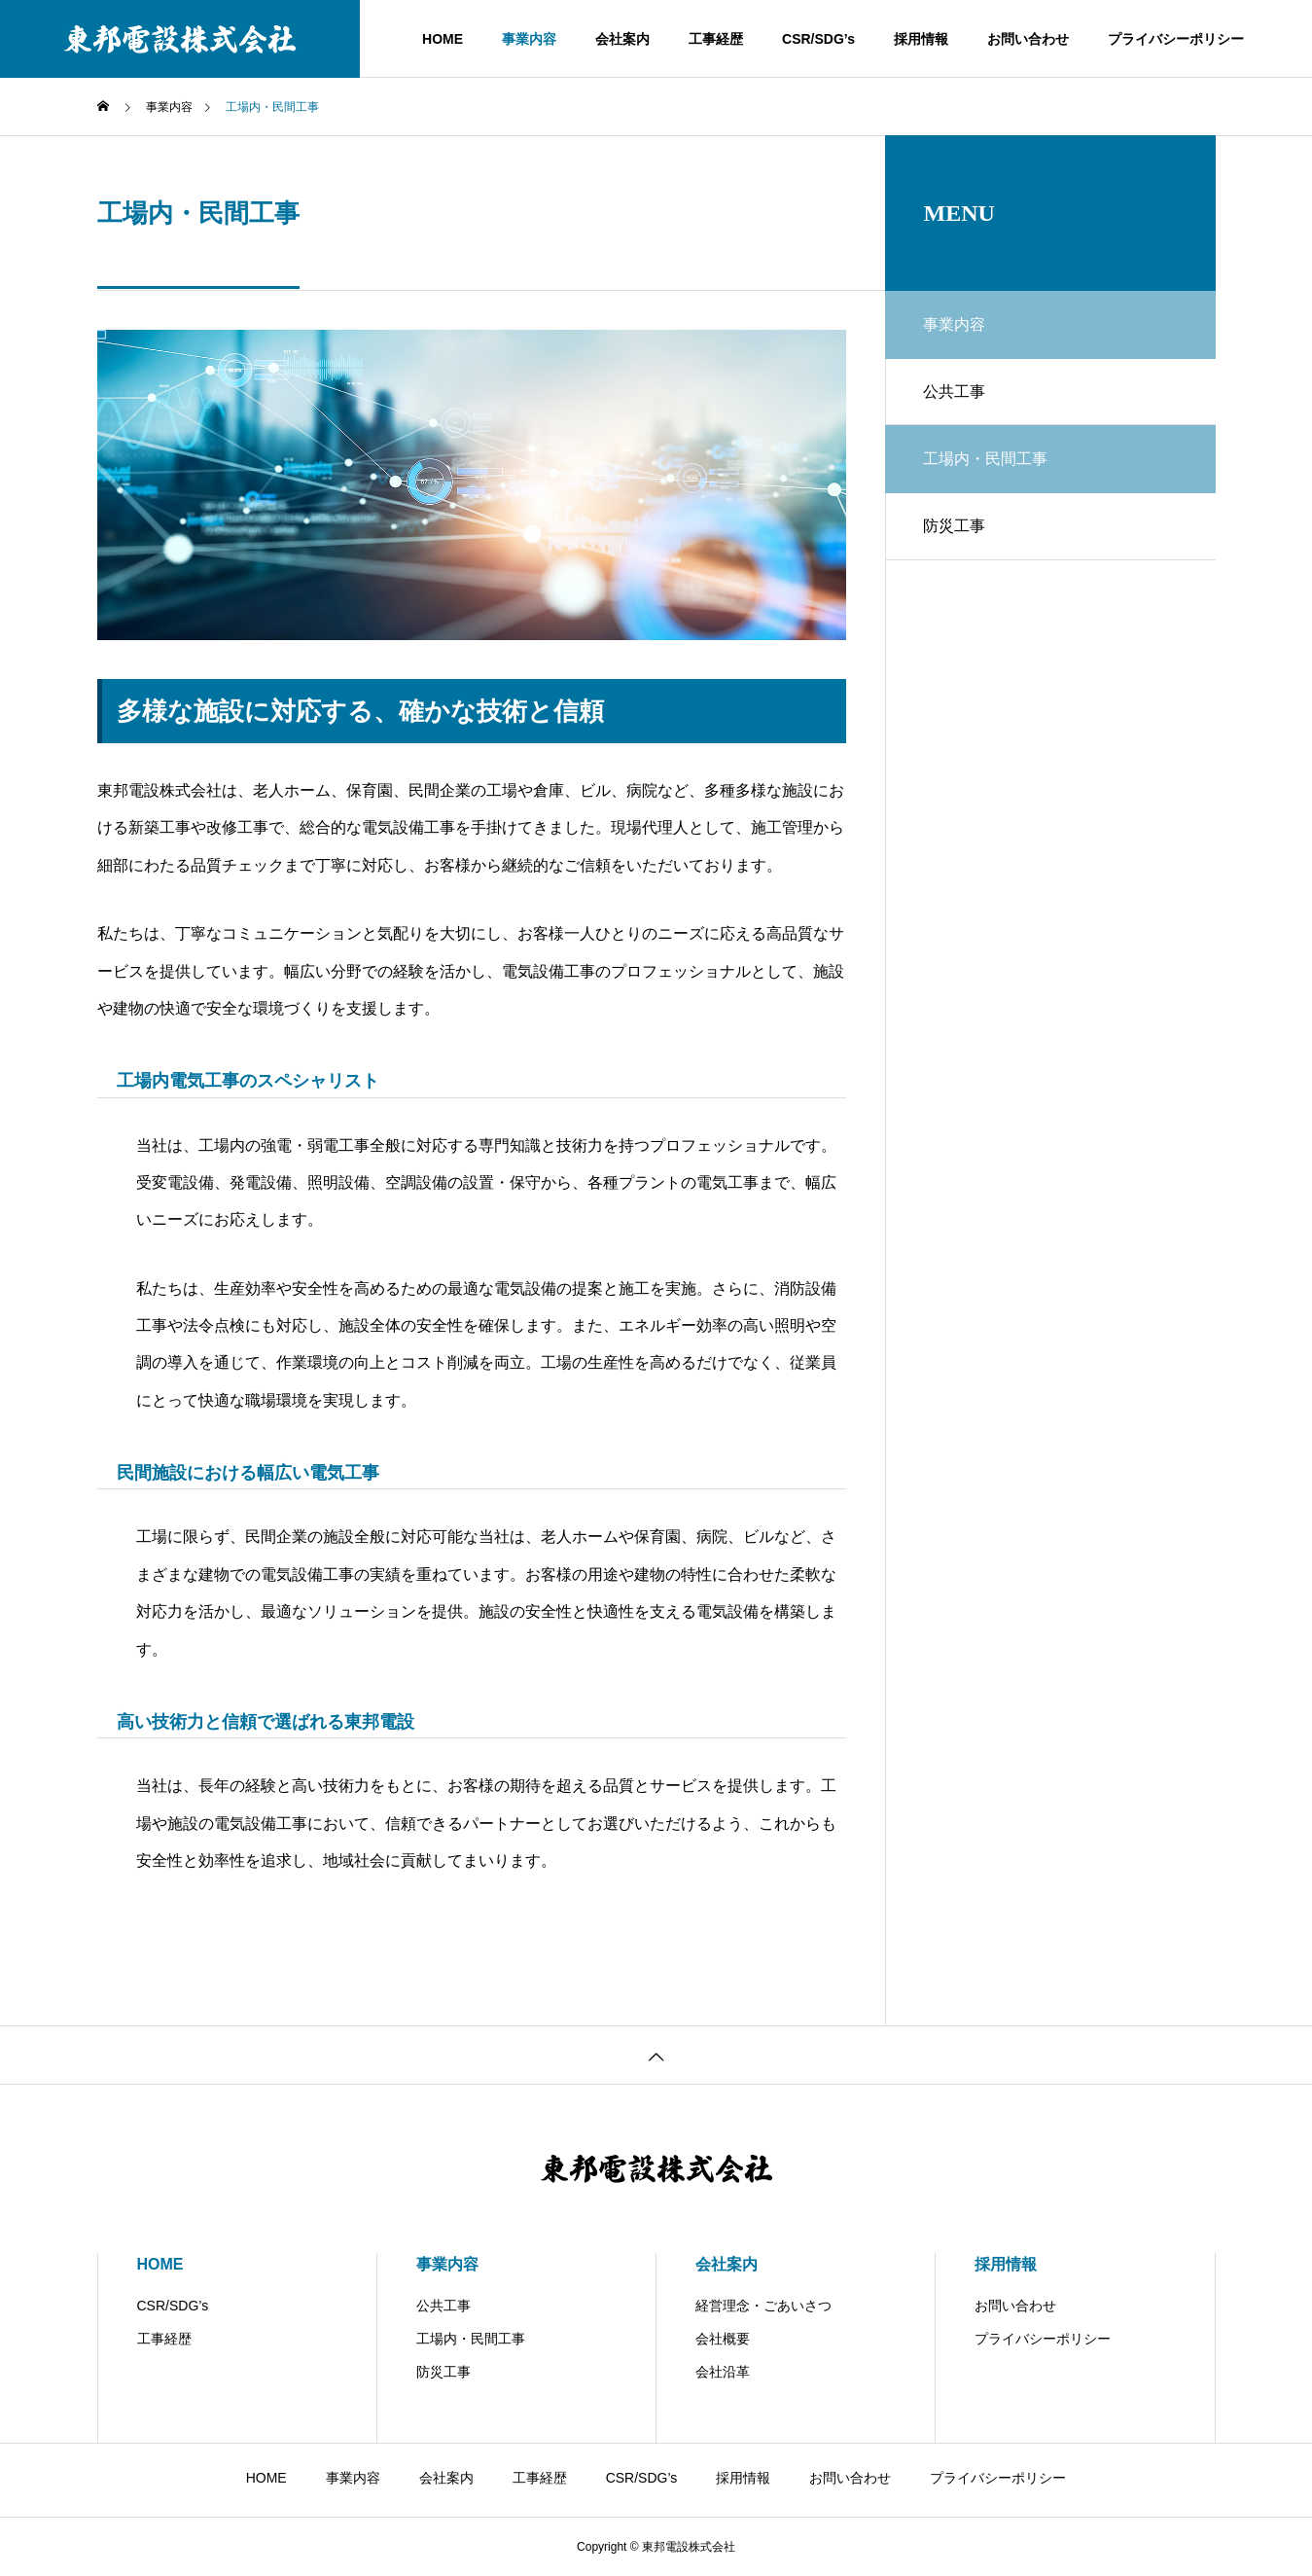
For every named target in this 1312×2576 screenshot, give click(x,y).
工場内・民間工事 (470, 2338)
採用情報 (921, 39)
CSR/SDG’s (818, 39)
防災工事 (955, 527)
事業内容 (529, 39)
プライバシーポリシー (1176, 39)
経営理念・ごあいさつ (763, 2305)
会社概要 (722, 2338)
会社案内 (622, 39)
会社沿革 (722, 2371)
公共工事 (955, 391)
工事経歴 (716, 39)
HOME (442, 39)
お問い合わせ (1028, 39)
